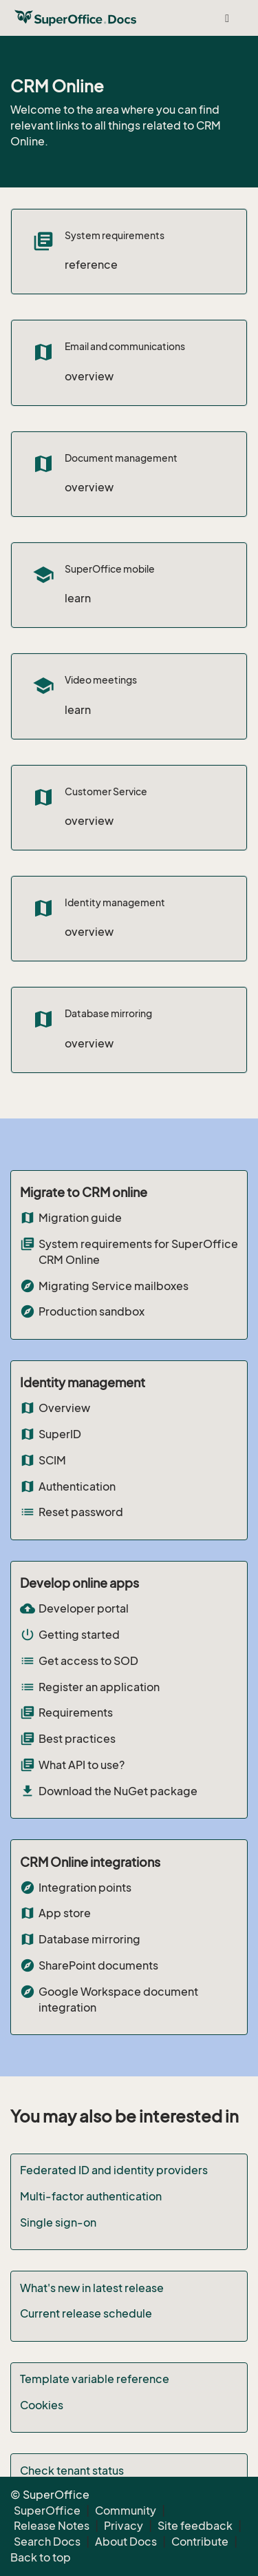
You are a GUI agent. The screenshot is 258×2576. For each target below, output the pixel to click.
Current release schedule (86, 2313)
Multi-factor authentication (91, 2196)
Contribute (199, 2541)
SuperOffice (47, 2510)
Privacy (123, 2526)
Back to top (40, 2557)
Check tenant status (72, 2470)
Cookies (41, 2405)
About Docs (126, 2541)
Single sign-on (58, 2222)
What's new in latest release (92, 2288)
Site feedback (195, 2526)
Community (125, 2510)
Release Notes (51, 2526)
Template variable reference (94, 2379)
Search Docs (47, 2541)
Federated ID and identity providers (114, 2170)
